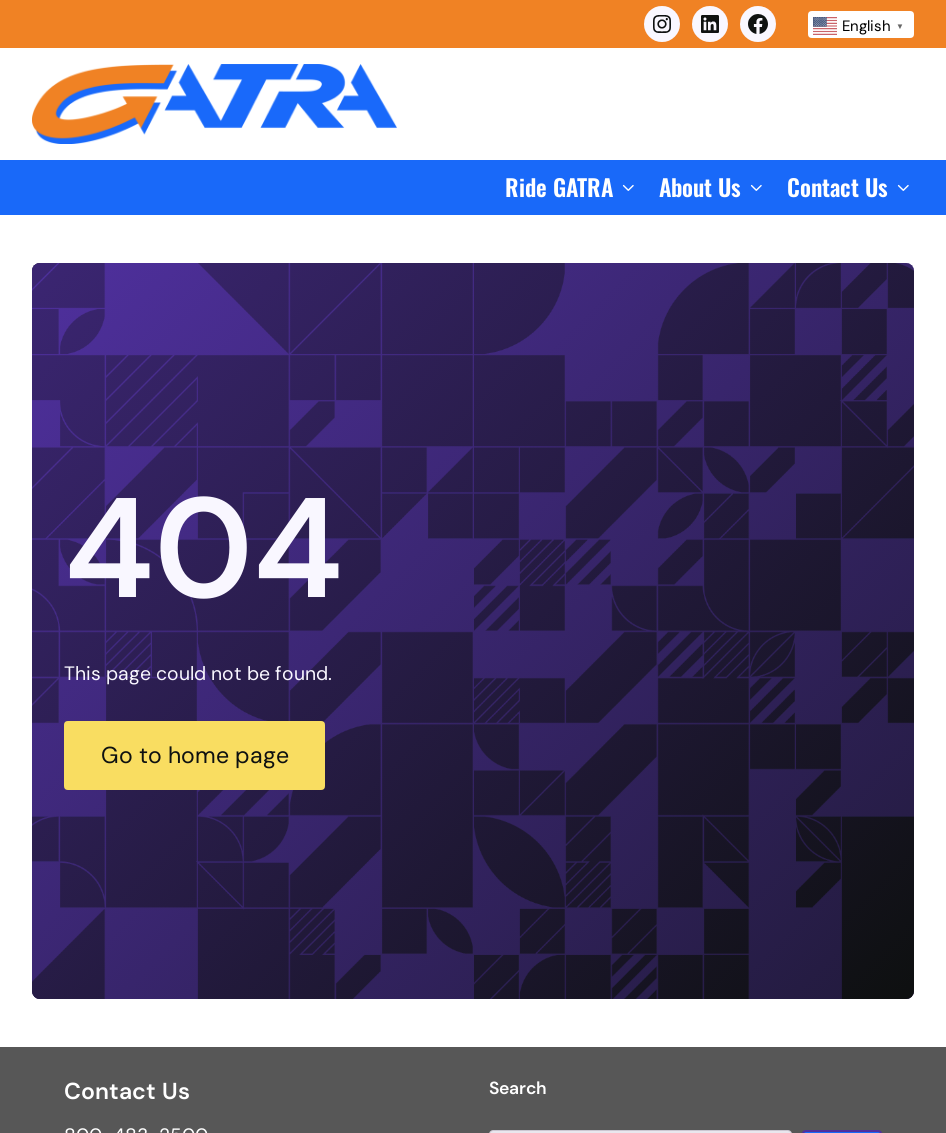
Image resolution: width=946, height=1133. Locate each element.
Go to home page (195, 755)
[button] (572, 187)
